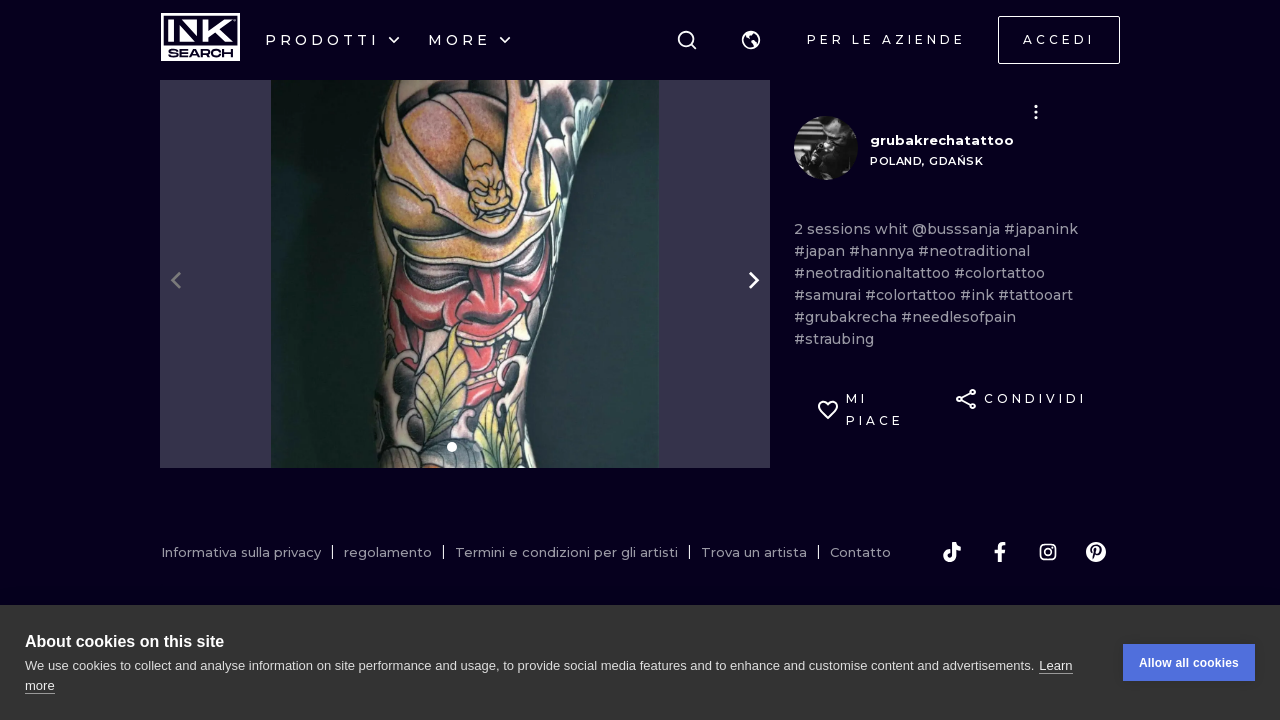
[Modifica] (1036, 112)
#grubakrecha (847, 317)
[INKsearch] (200, 40)
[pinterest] (1096, 552)
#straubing (834, 339)
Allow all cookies (1189, 663)
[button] (751, 40)
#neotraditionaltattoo (874, 273)
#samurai (829, 295)
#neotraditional (974, 251)
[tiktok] (952, 552)
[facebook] (1000, 552)
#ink (979, 295)
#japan (821, 251)
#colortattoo (999, 273)
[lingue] (751, 40)
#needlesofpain (958, 317)
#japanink (1041, 229)
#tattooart (1035, 295)
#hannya (883, 251)
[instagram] (1048, 552)
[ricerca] (687, 40)
